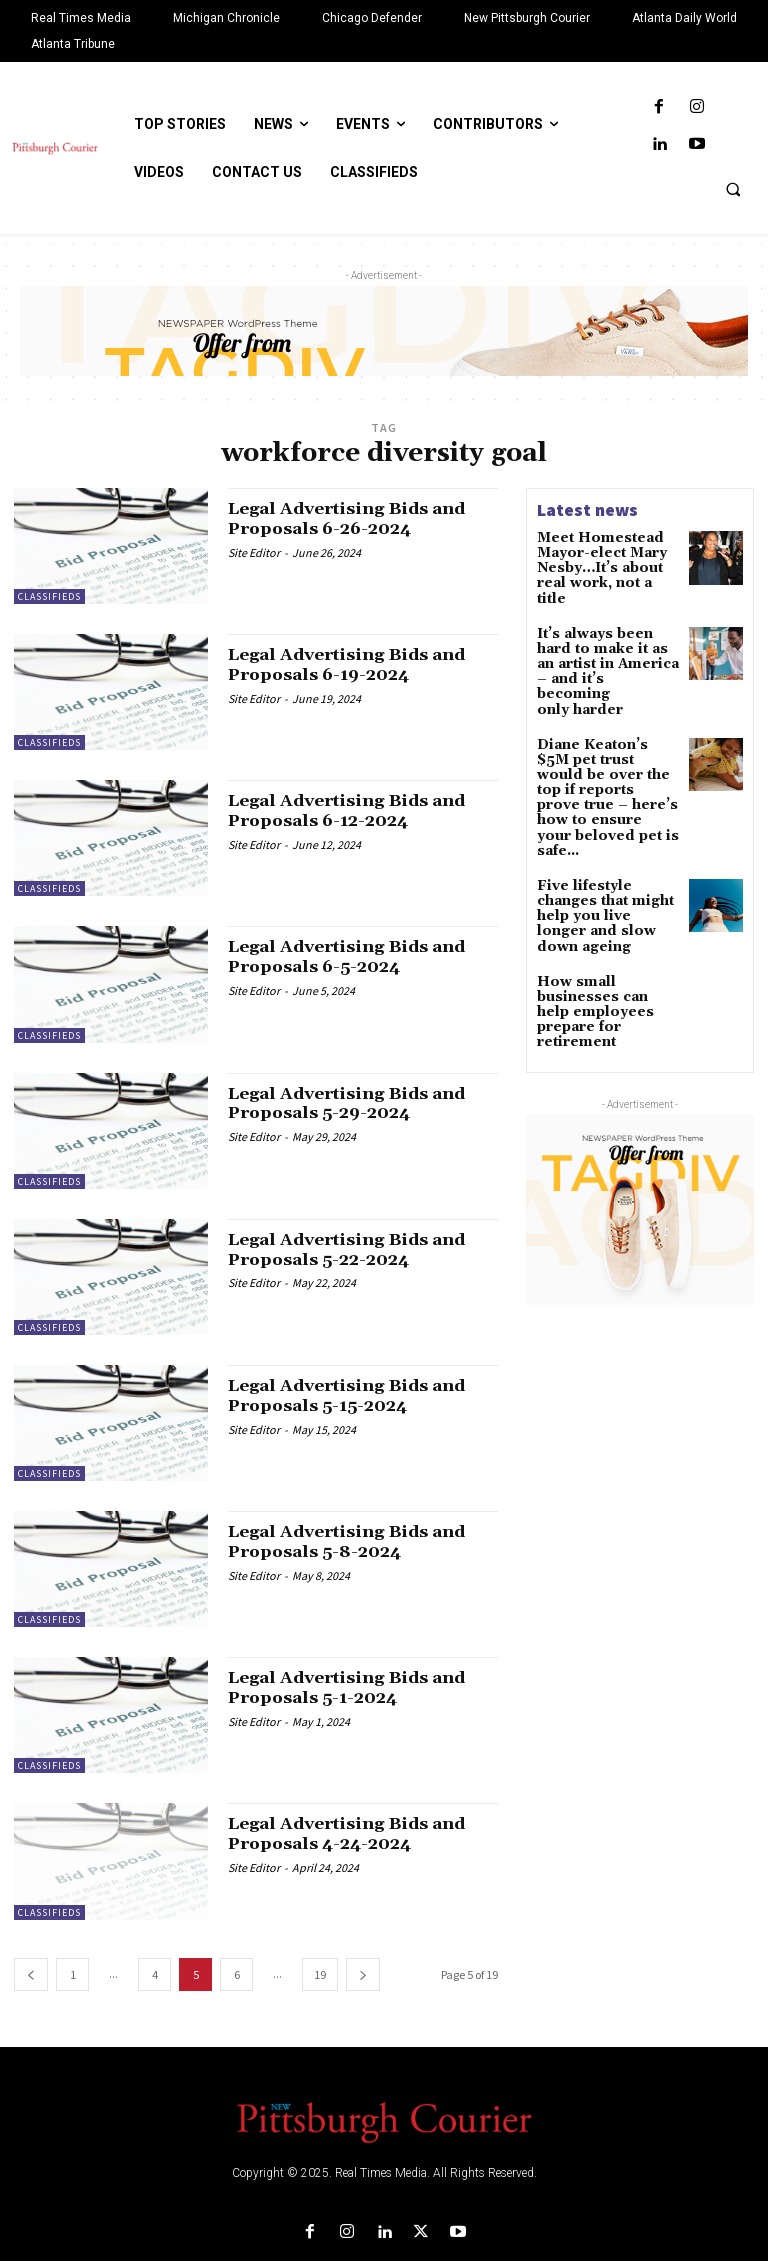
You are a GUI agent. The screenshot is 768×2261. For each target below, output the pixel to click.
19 (320, 1974)
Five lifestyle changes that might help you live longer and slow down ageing (604, 806)
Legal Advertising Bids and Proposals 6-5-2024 (358, 956)
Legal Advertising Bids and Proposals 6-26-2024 (358, 518)
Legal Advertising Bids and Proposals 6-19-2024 (358, 664)
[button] (733, 189)
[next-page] (363, 1974)
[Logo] (384, 2121)
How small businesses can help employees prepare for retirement (608, 879)
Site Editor (254, 552)
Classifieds (49, 596)
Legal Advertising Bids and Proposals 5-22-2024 (358, 1249)
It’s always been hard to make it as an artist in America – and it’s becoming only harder (607, 632)
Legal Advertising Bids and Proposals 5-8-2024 (358, 1541)
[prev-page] (31, 1974)
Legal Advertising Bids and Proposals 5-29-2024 (358, 1103)
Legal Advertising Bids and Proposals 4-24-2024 (358, 1833)
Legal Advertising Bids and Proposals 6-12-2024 (358, 810)
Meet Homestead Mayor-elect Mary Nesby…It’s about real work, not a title (607, 558)
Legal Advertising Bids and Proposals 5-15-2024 (358, 1395)
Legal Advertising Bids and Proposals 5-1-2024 (358, 1687)
